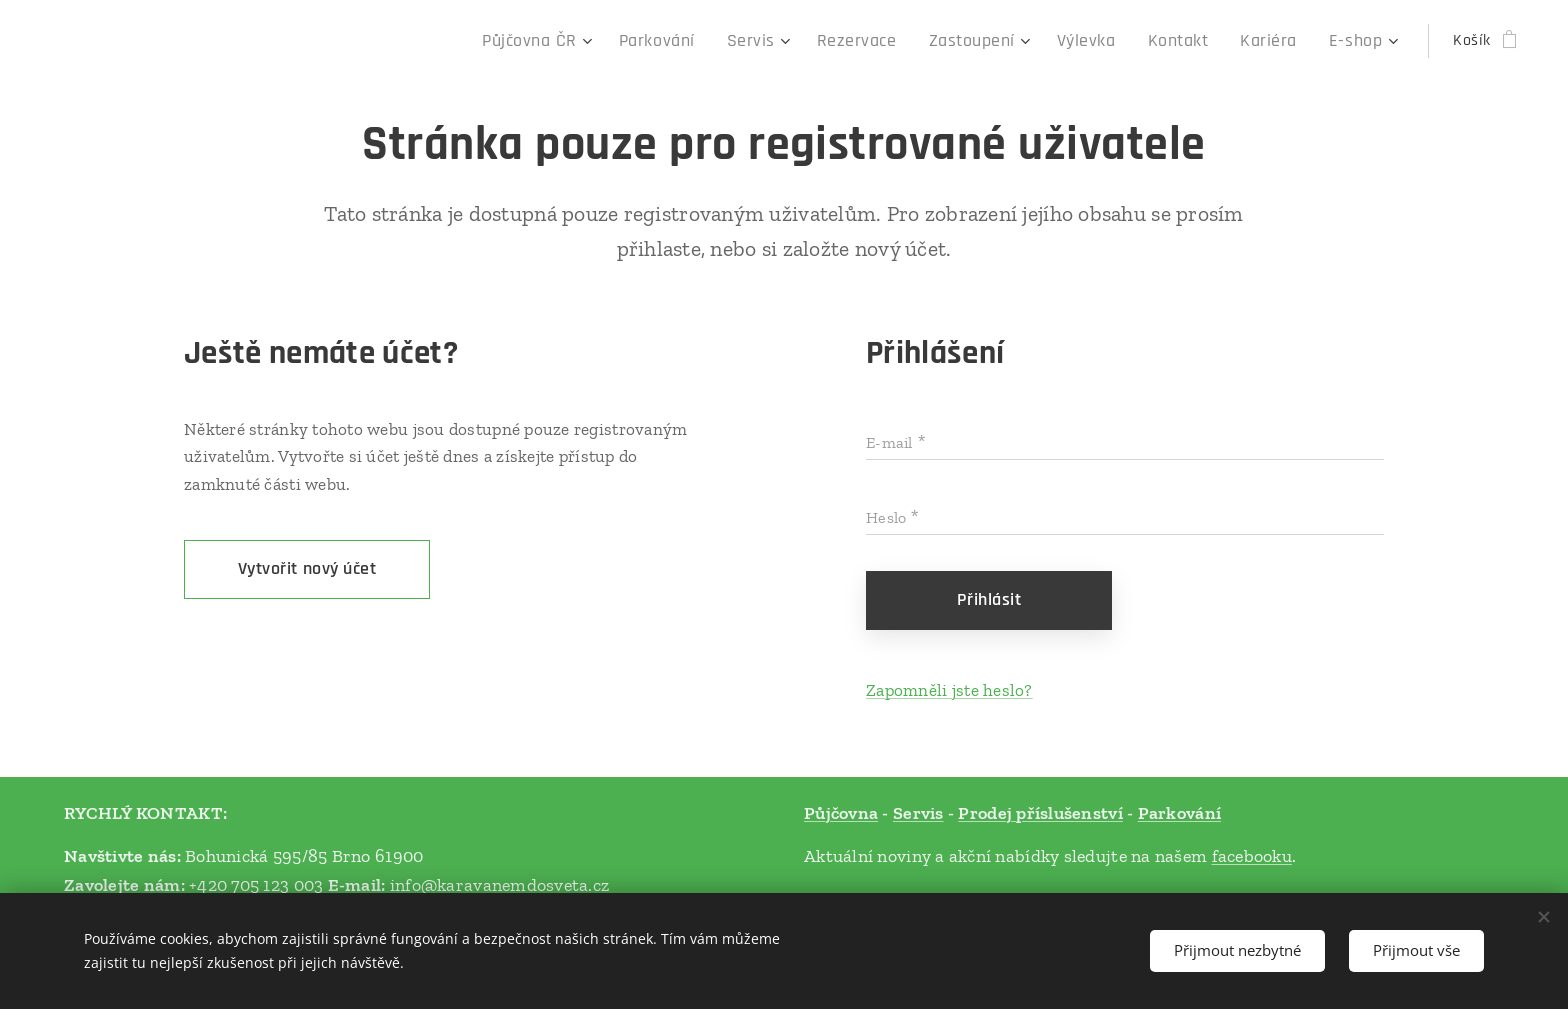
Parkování (1179, 813)
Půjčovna (841, 813)
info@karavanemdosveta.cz (499, 884)
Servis (918, 813)
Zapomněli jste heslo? (949, 690)
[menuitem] (600, 41)
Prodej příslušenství (1040, 813)
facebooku (1252, 855)
